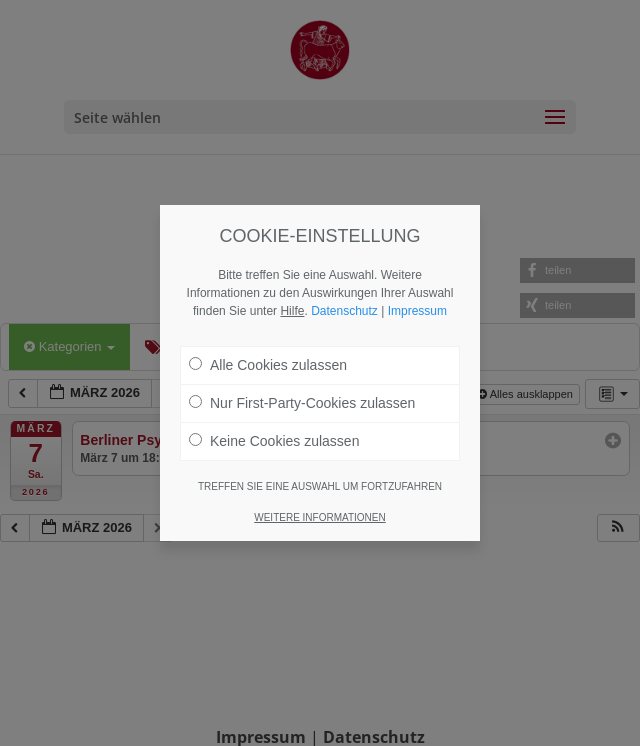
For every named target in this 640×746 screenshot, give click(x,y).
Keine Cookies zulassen (274, 441)
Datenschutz (344, 311)
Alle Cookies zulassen (268, 365)
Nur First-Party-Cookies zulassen (302, 403)
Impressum (417, 311)
